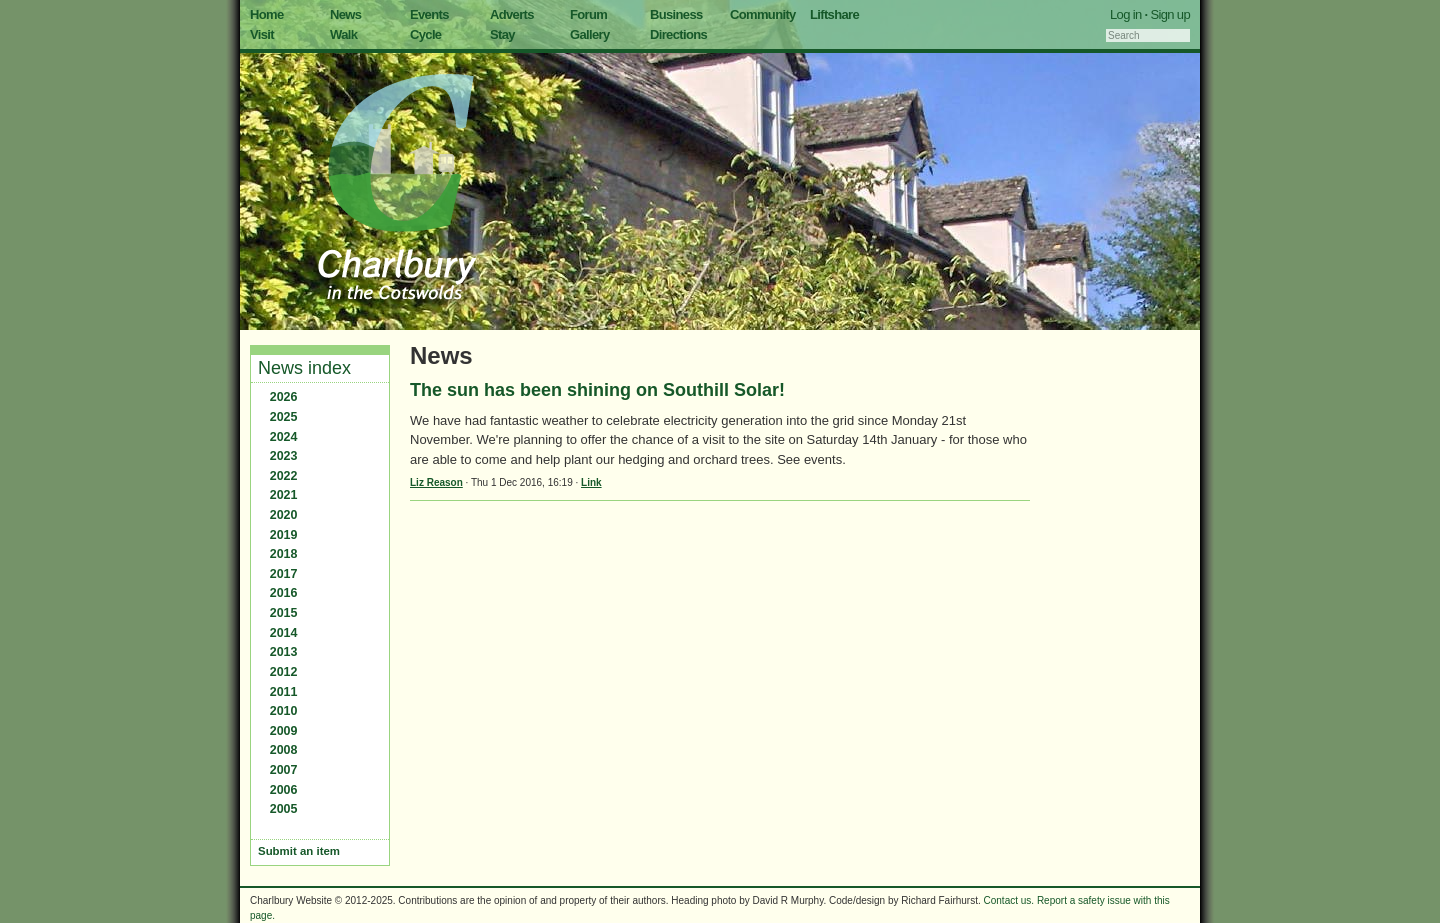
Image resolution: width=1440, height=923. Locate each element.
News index (304, 368)
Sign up (1170, 14)
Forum (588, 14)
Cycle (425, 34)
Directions (678, 34)
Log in (1126, 14)
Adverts (512, 14)
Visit (262, 34)
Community (763, 14)
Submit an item (299, 851)
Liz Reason (436, 482)
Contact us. (1009, 900)
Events (429, 14)
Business (676, 14)
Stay (502, 34)
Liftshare (834, 14)
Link (591, 482)
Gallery (590, 34)
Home (267, 14)
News (345, 14)
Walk (343, 34)
